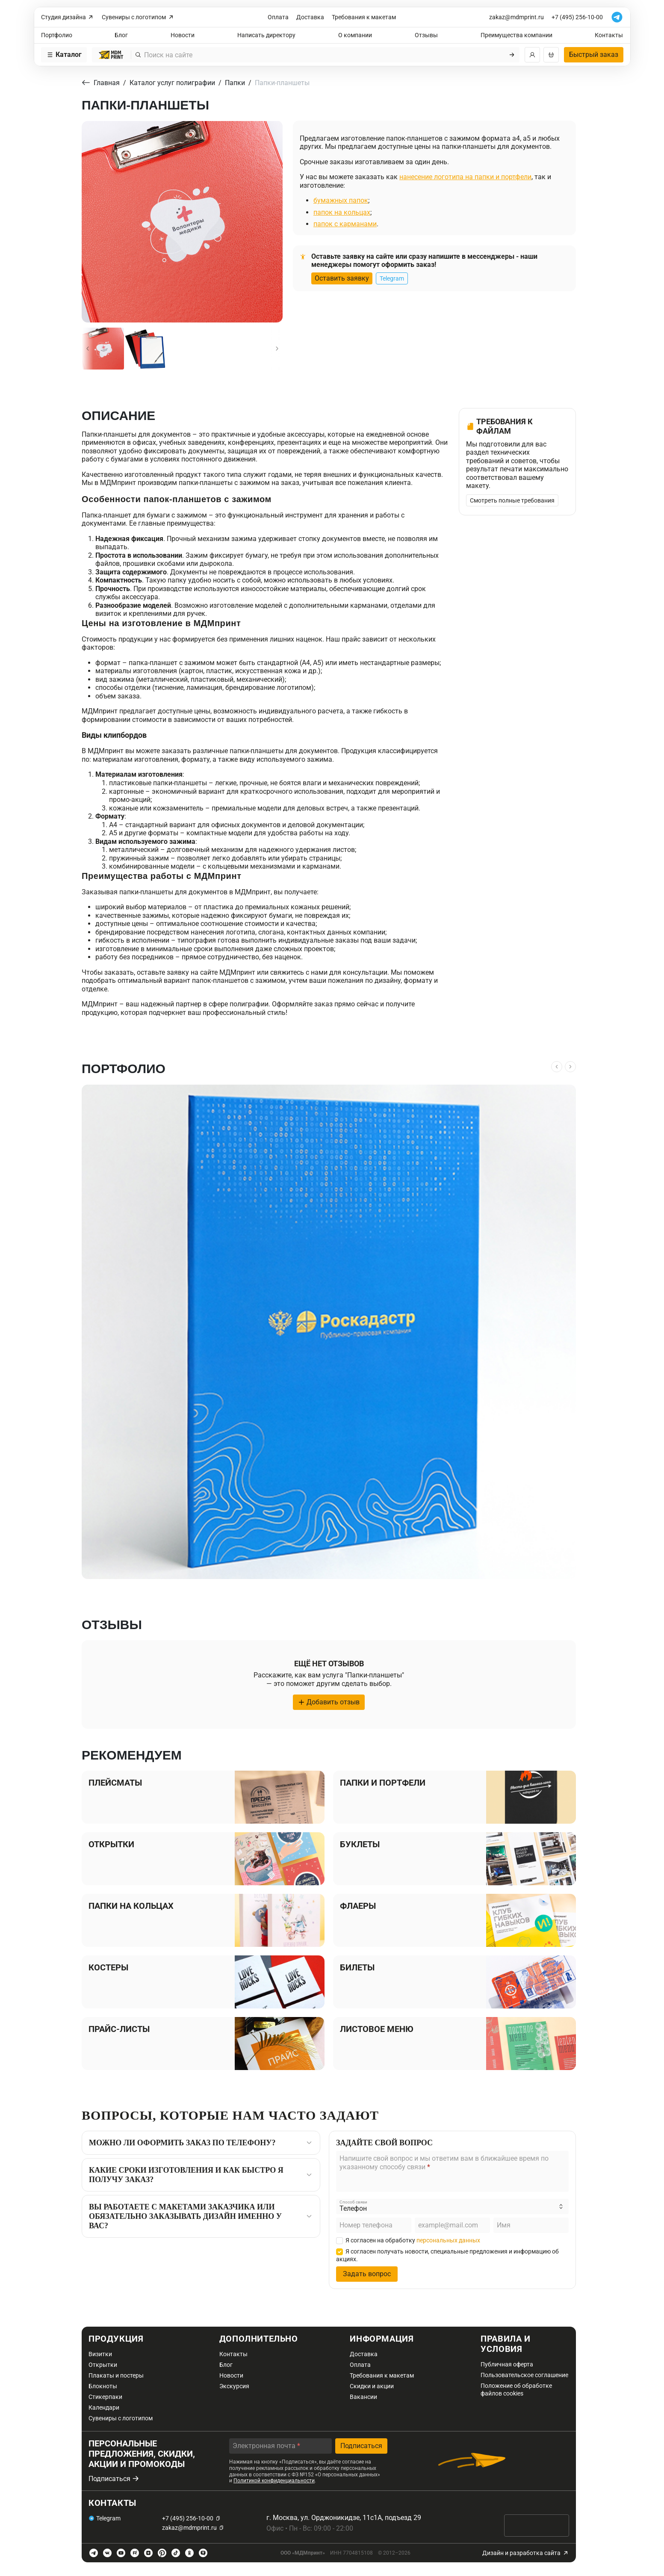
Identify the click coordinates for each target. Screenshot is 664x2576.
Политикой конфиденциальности (274, 2481)
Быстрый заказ (593, 54)
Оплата (278, 17)
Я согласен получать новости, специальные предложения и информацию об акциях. (447, 2255)
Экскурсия (234, 2386)
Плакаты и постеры (116, 2375)
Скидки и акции (372, 2386)
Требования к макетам (364, 17)
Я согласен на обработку (408, 2240)
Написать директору (266, 35)
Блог (121, 35)
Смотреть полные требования (512, 500)
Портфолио (56, 35)
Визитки (100, 2354)
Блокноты (103, 2386)
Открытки (103, 2364)
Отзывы (426, 35)
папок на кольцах (341, 212)
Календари (104, 2407)
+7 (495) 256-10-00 (577, 17)
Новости (183, 35)
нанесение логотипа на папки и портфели (465, 177)
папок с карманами (345, 224)
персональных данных (448, 2240)
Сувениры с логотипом (138, 17)
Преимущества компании (516, 35)
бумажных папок (340, 200)
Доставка (310, 17)
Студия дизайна (67, 17)
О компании (355, 35)
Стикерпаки (105, 2396)
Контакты (609, 35)
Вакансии (363, 2396)
